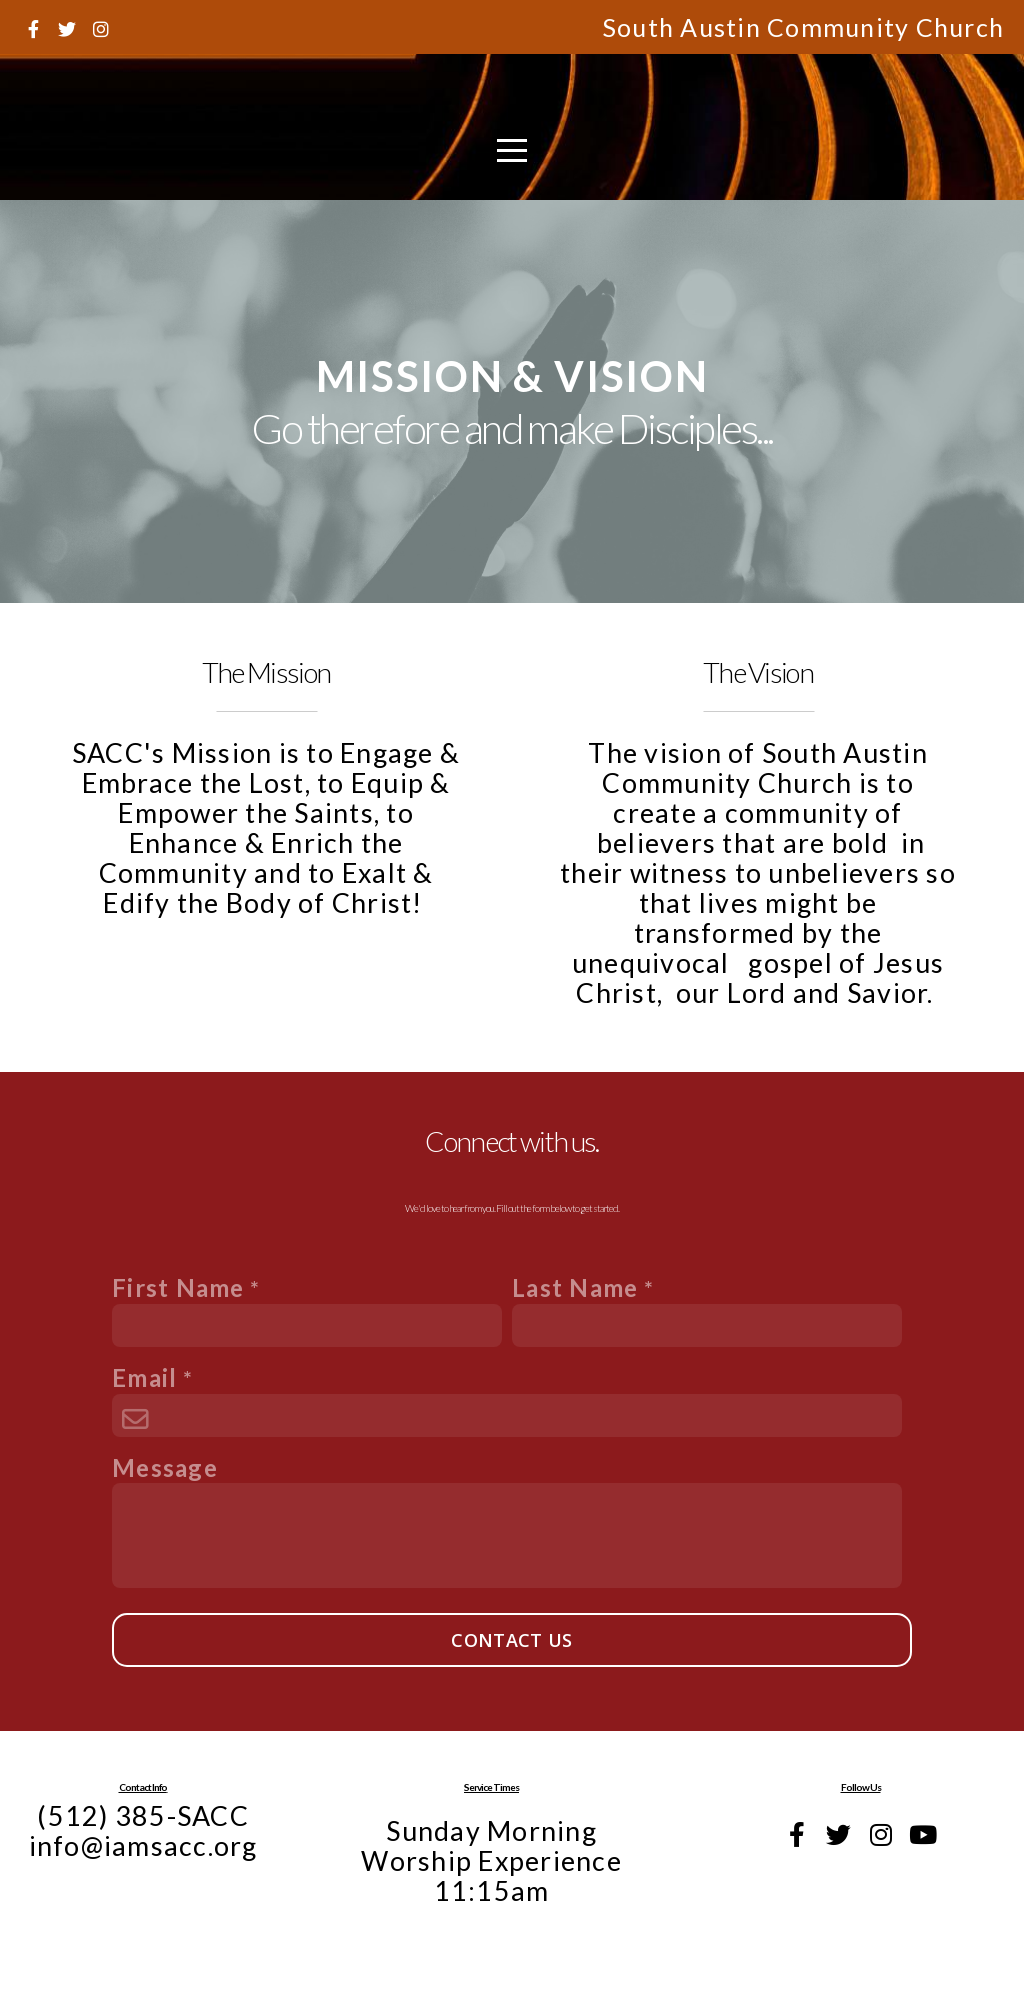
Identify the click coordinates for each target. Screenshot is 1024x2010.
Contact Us (512, 1640)
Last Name (575, 1287)
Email (144, 1377)
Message (165, 1467)
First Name (178, 1287)
